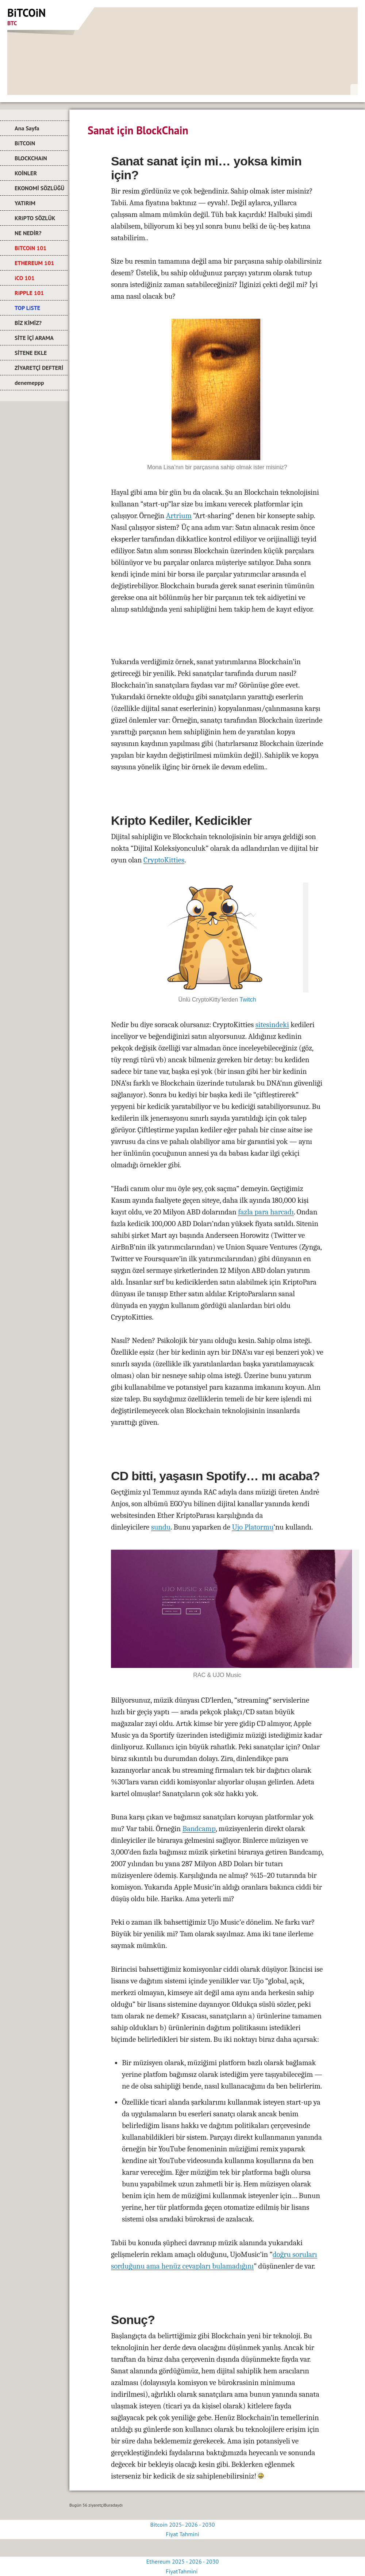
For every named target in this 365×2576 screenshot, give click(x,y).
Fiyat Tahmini (182, 2534)
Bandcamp (199, 1828)
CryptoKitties (163, 860)
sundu (161, 1527)
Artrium (179, 515)
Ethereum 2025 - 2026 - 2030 (182, 2561)
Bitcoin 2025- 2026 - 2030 (182, 2524)
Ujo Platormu (252, 1527)
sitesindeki (272, 1024)
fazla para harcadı (265, 1211)
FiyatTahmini (182, 2571)
